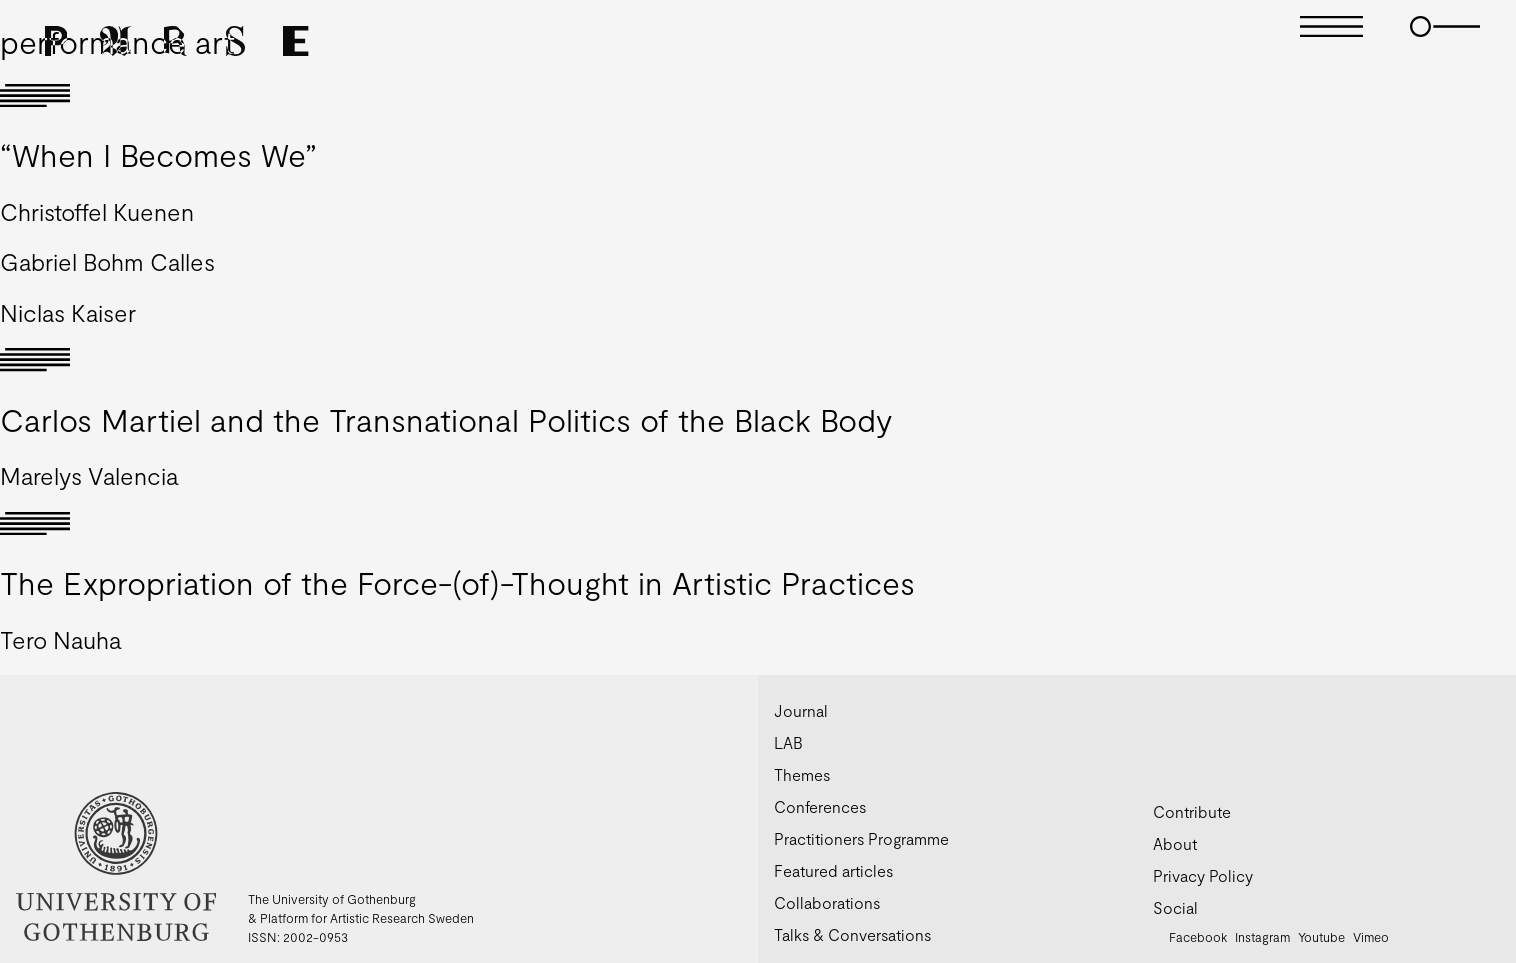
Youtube (1321, 937)
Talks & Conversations (852, 934)
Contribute (1192, 811)
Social (1175, 907)
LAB (788, 742)
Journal (801, 710)
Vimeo (1371, 937)
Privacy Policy (1203, 875)
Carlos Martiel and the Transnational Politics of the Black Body (446, 419)
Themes (802, 774)
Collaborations (827, 902)
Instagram (1262, 937)
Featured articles (833, 870)
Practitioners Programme (861, 838)
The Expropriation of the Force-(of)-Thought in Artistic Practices (457, 582)
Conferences (820, 806)
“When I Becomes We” (158, 154)
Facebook (1198, 937)
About (1175, 843)
